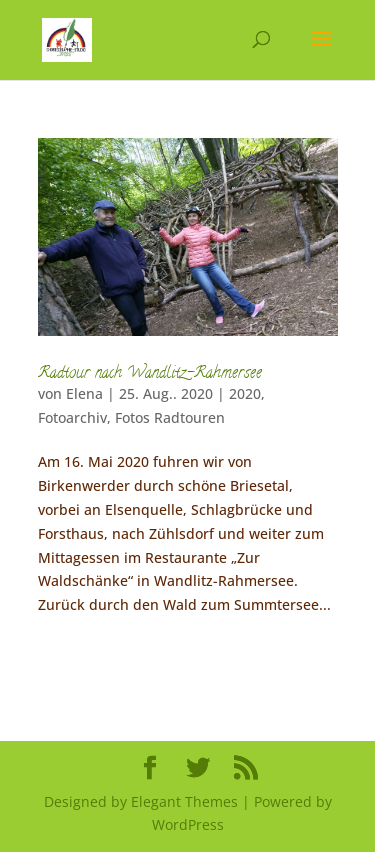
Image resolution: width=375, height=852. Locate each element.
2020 (245, 393)
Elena (84, 393)
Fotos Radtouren (170, 417)
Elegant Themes (184, 801)
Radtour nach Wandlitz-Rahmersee (150, 374)
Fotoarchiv (72, 417)
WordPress (188, 824)
